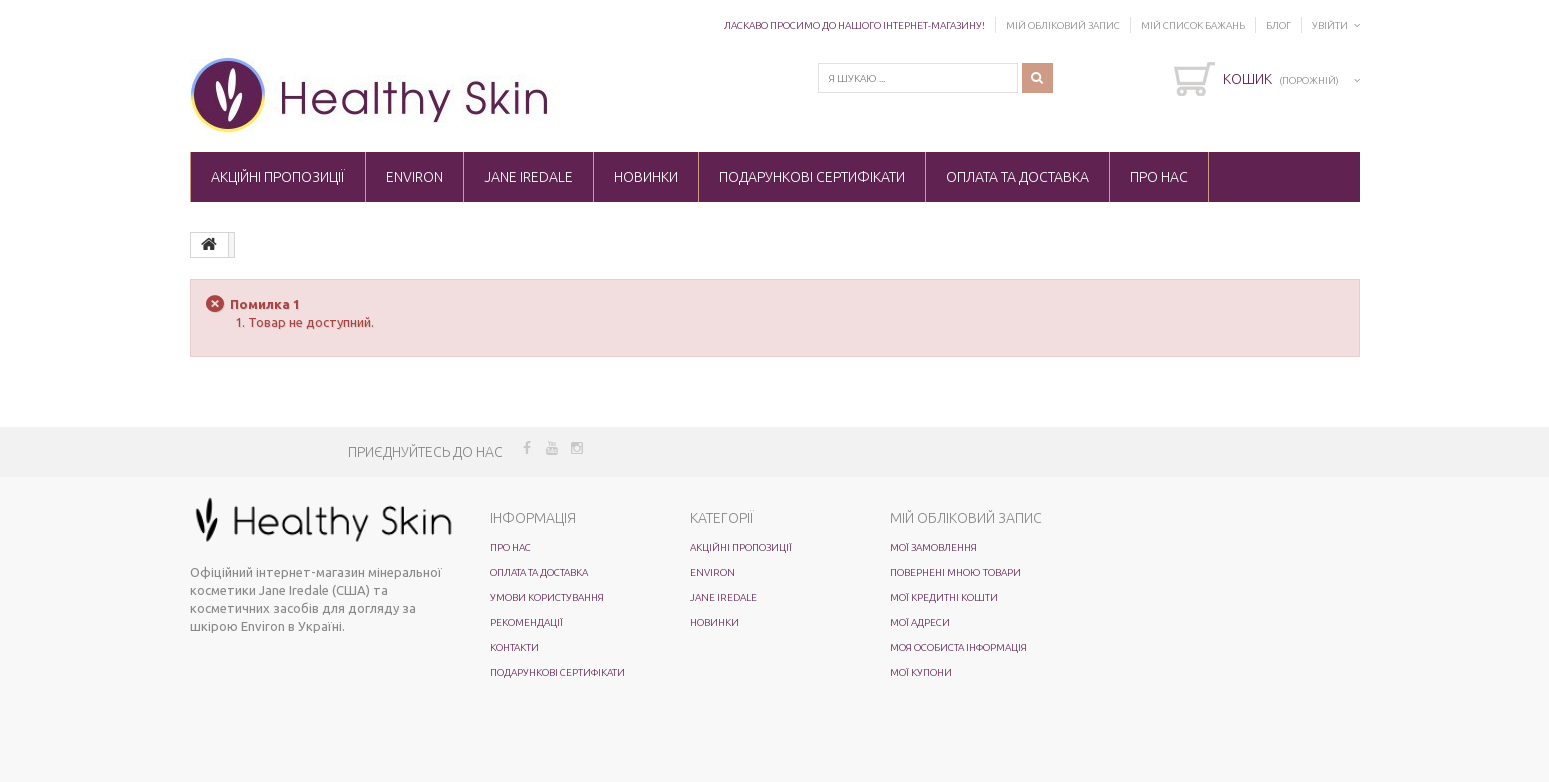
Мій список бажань (1193, 25)
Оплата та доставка (1017, 177)
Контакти (514, 647)
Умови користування (547, 597)
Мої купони (921, 672)
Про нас (1159, 177)
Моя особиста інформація (958, 647)
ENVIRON (414, 177)
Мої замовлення (933, 547)
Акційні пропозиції (278, 177)
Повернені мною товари (955, 572)
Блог (1278, 25)
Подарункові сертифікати (812, 177)
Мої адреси (920, 622)
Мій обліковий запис (1063, 25)
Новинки (646, 177)
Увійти (1330, 25)
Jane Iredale (528, 177)
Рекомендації (526, 622)
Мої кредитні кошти (944, 597)
